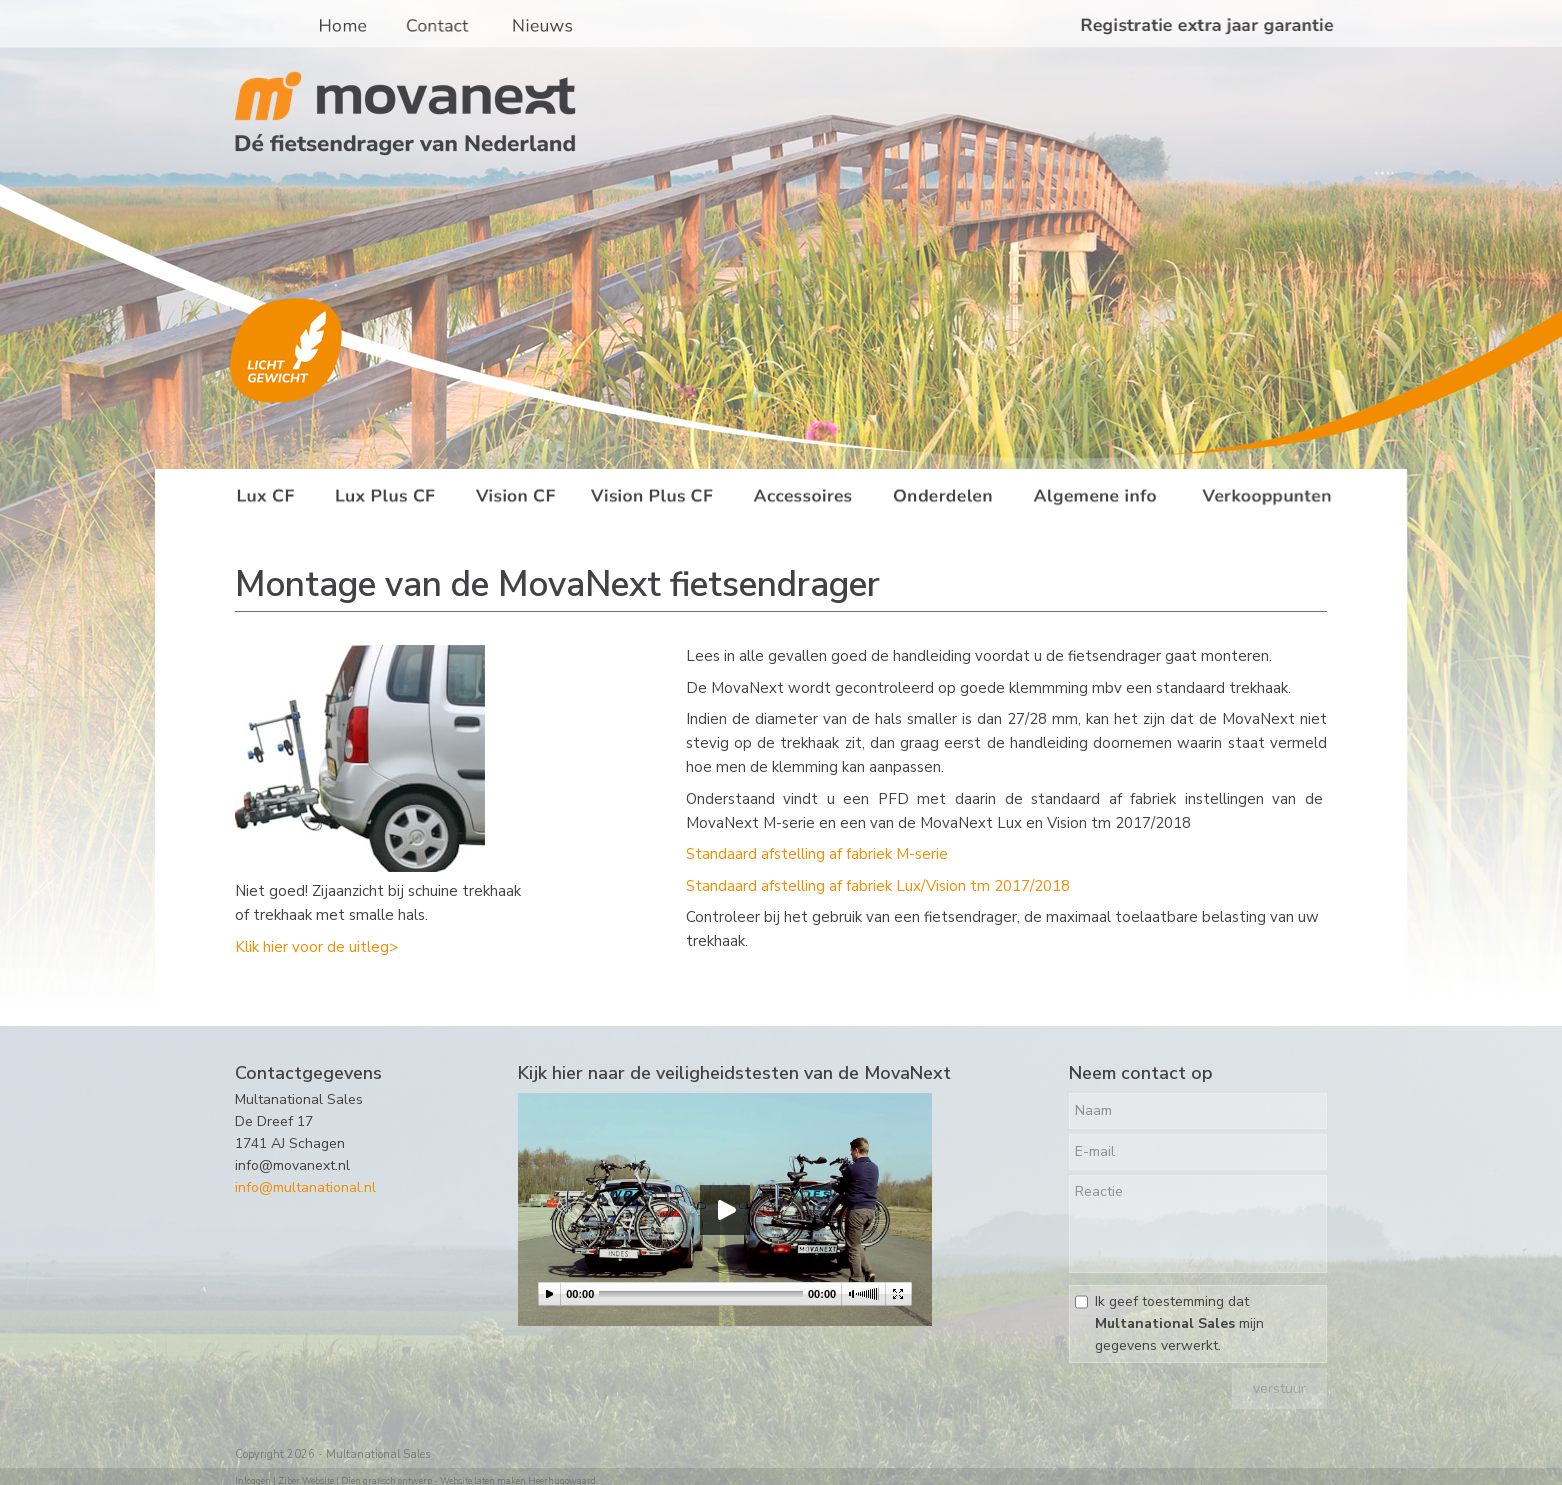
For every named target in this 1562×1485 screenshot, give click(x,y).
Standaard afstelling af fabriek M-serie (817, 854)
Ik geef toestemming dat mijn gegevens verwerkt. (1179, 1323)
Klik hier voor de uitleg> (316, 947)
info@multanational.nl (305, 1187)
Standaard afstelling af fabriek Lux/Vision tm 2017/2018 (878, 886)
